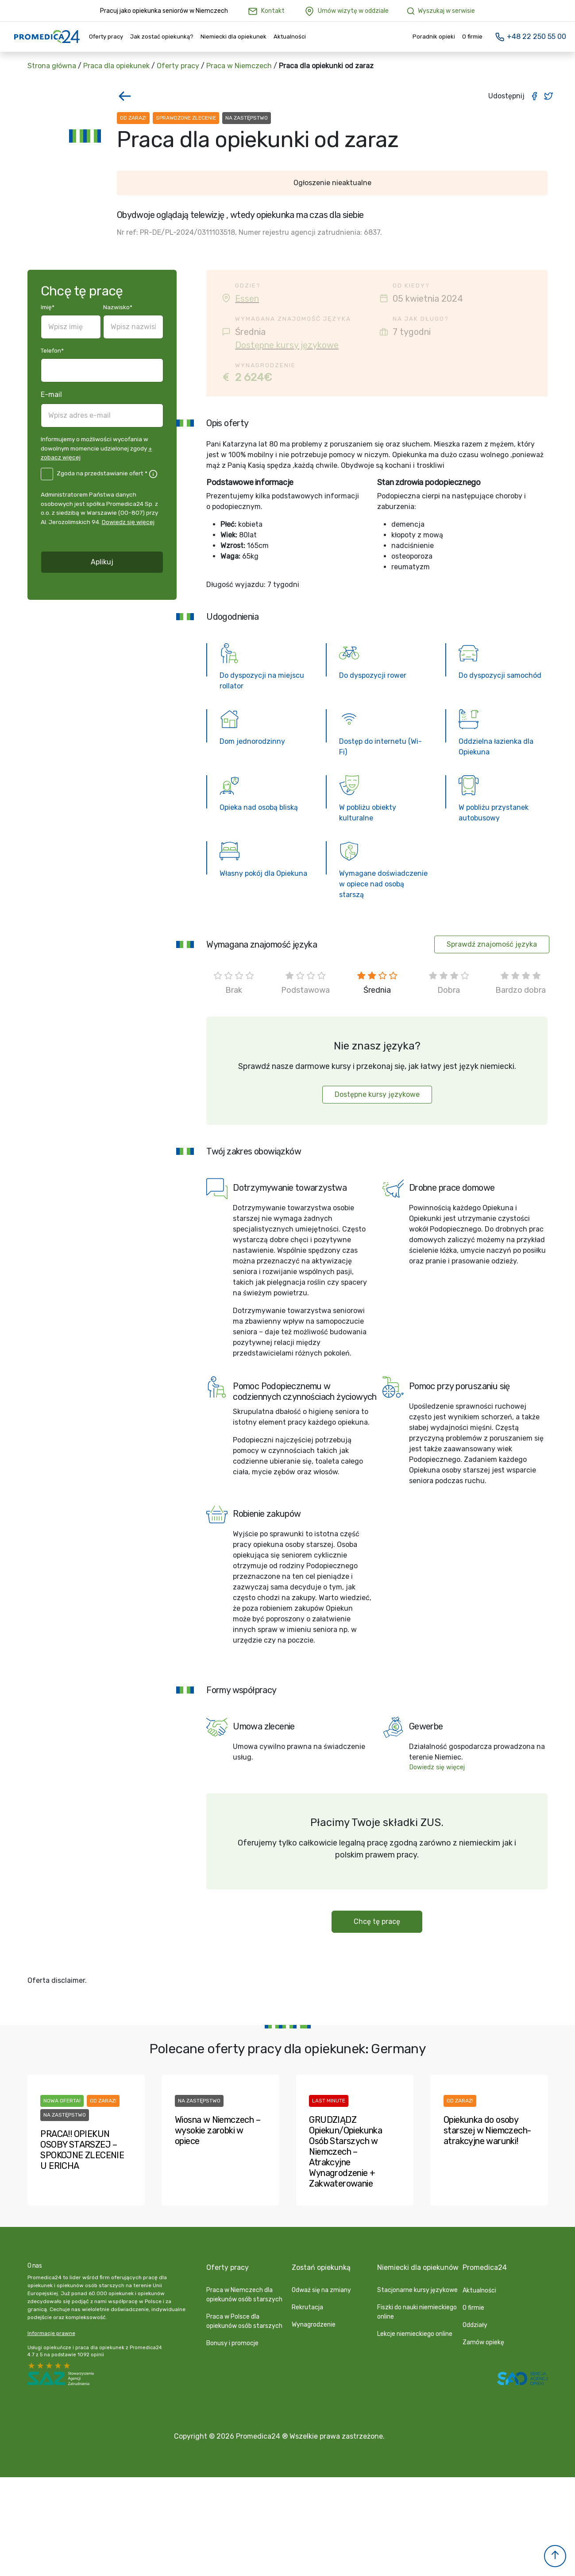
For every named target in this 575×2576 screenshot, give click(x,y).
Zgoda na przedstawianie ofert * (102, 473)
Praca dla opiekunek (116, 66)
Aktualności (290, 36)
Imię (47, 307)
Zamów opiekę (483, 2342)
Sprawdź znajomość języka (492, 944)
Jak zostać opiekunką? (161, 36)
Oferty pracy (106, 36)
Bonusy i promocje (232, 2343)
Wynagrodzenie (314, 2324)
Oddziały (475, 2325)
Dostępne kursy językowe (287, 345)
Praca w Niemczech (239, 66)
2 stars (58, 2365)
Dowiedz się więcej (128, 521)
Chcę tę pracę (377, 1921)
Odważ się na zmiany (321, 2290)
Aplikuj (102, 562)
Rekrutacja (307, 2307)
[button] (555, 2556)
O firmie (472, 36)
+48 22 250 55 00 (530, 36)
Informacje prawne (51, 2333)
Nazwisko (117, 307)
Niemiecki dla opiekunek (233, 36)
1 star (67, 2365)
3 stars (49, 2365)
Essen (247, 298)
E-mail (51, 394)
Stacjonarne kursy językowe (417, 2290)
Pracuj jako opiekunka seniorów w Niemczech (164, 11)
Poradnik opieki (434, 36)
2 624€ (253, 377)
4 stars (40, 2365)
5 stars (31, 2365)
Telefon (52, 350)
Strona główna (51, 66)
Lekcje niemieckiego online (414, 2334)
